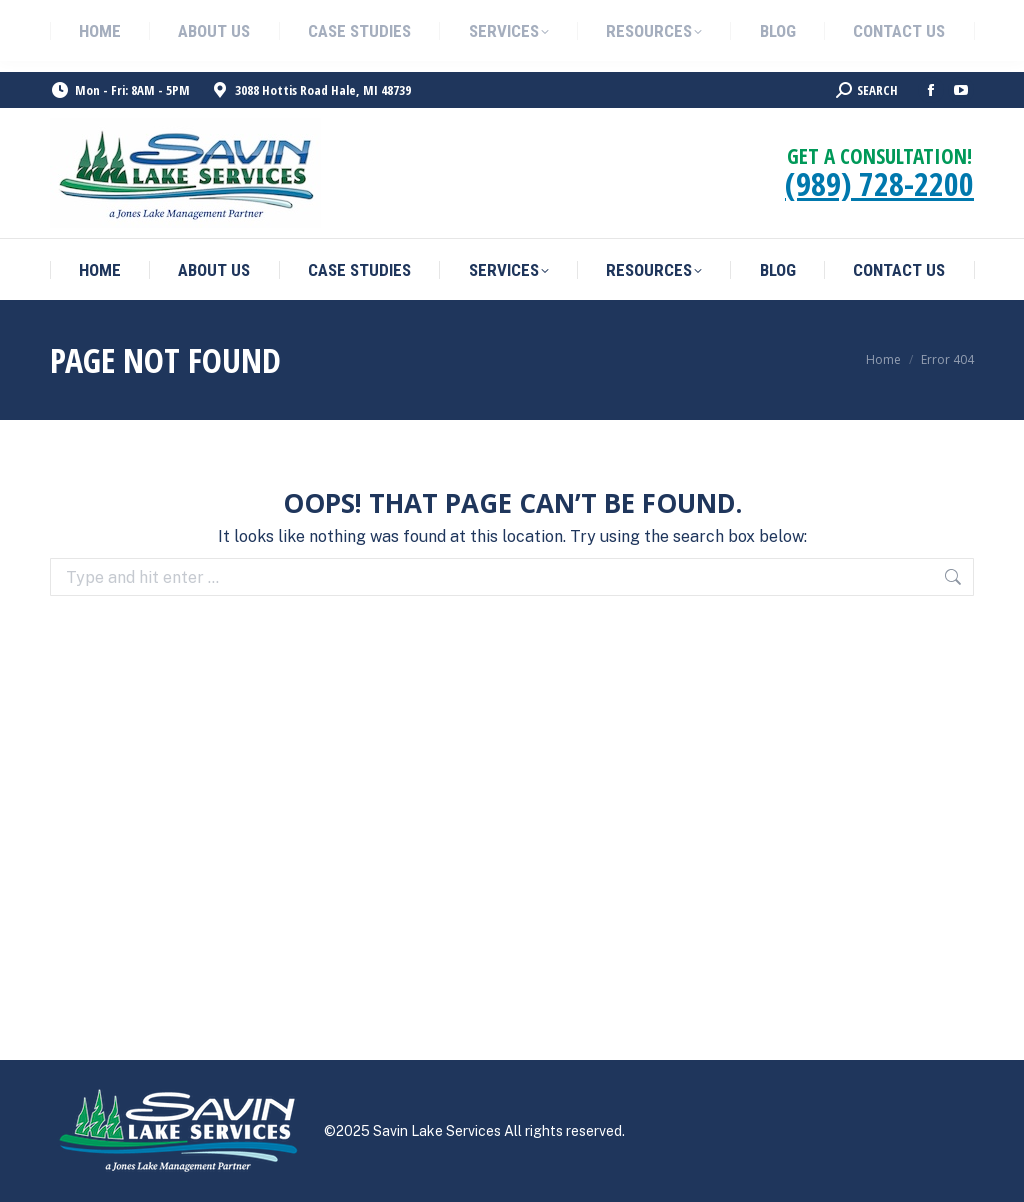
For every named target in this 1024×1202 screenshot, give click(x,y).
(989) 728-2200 (879, 183)
